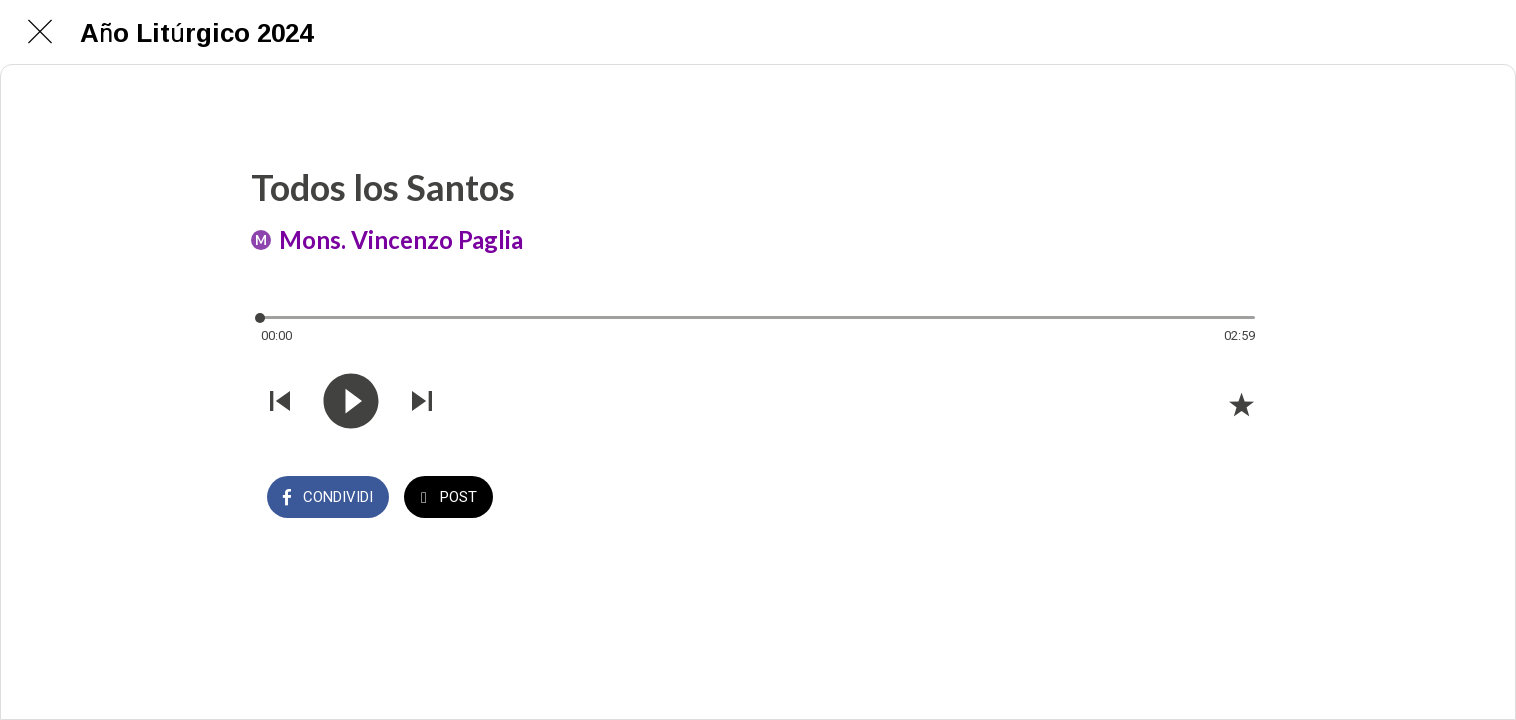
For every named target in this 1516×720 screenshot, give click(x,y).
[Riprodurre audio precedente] (280, 403)
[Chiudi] (40, 32)
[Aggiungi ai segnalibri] (1241, 404)
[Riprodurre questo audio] (351, 403)
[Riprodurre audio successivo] (422, 403)
